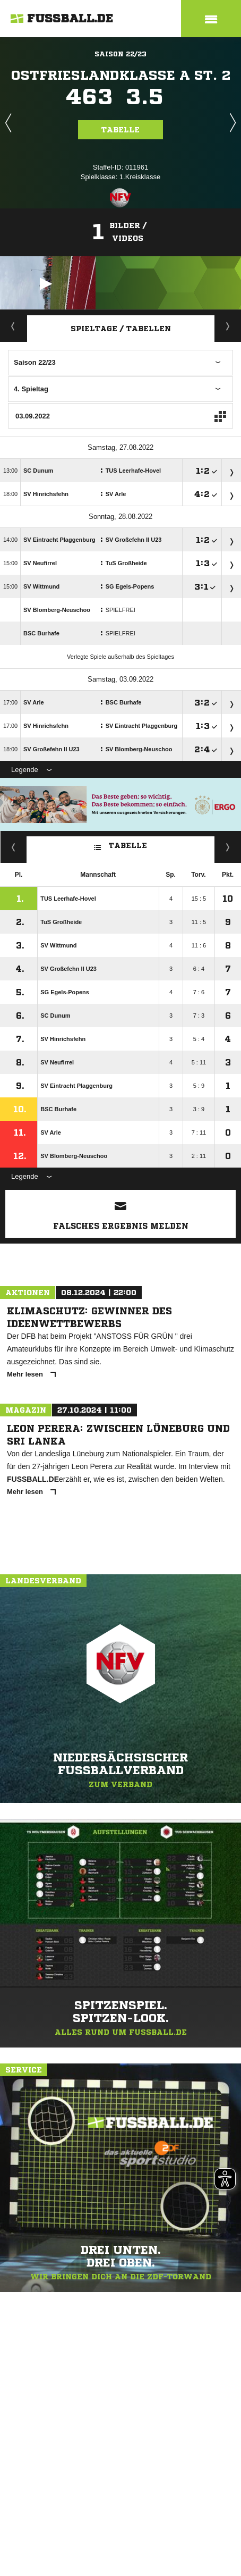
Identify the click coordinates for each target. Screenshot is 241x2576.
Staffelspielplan (228, 326)
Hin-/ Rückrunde (228, 847)
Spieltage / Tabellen (121, 328)
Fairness (14, 847)
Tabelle (120, 129)
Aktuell (13, 326)
